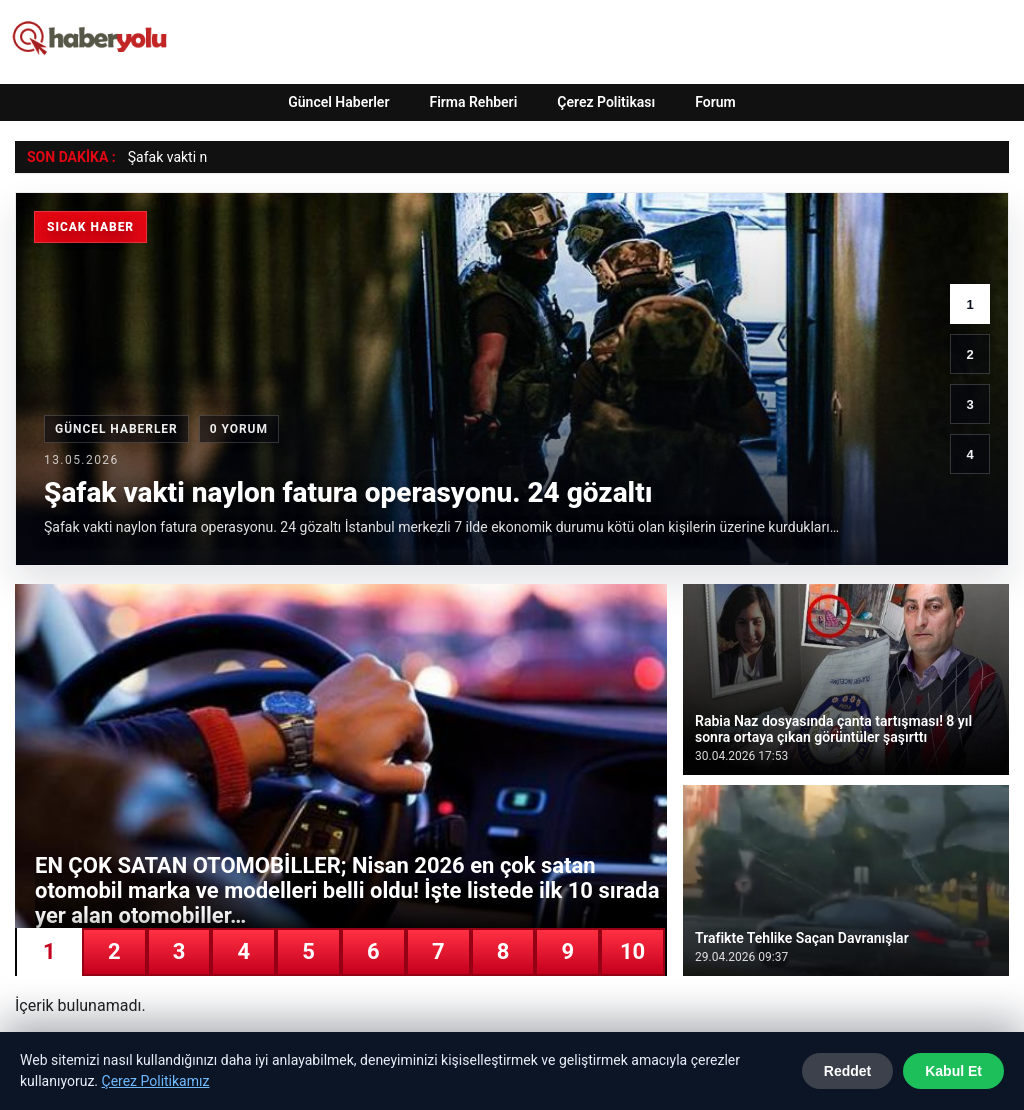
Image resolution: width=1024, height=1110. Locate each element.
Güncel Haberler (338, 102)
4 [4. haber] (969, 454)
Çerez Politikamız (156, 1081)
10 (632, 951)
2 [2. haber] (969, 354)
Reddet (847, 1071)
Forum (715, 102)
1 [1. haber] (969, 304)
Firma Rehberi (473, 102)
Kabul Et (953, 1071)
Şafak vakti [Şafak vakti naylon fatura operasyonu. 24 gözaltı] (162, 157)
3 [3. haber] (969, 404)
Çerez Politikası (606, 102)
